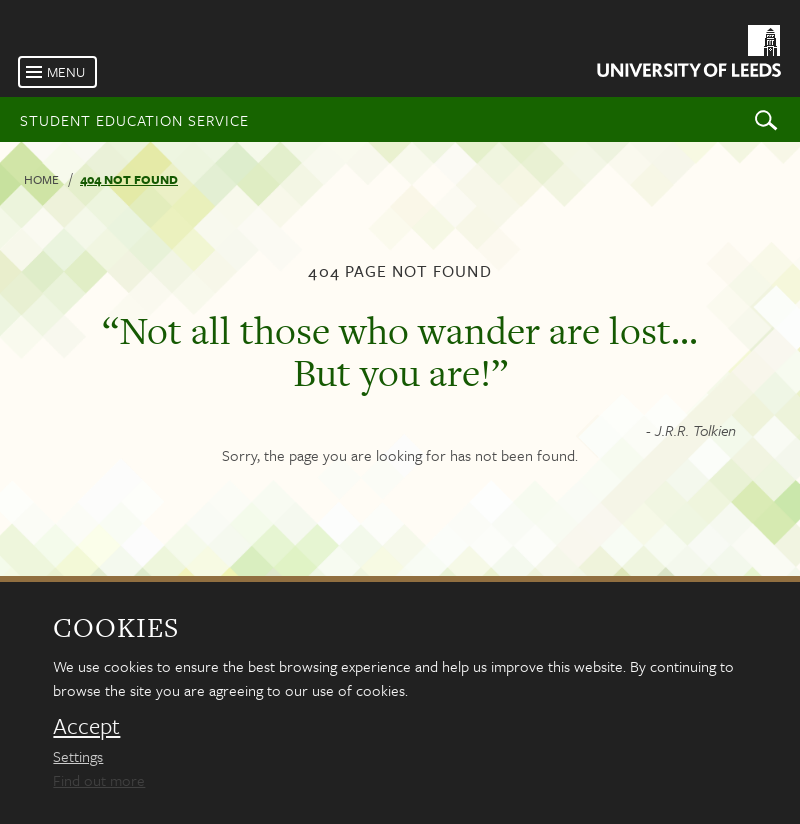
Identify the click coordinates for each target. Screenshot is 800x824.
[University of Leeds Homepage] (687, 54)
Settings (78, 756)
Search (766, 119)
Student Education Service (134, 120)
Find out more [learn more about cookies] (99, 780)
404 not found (129, 179)
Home (41, 179)
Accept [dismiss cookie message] (86, 726)
